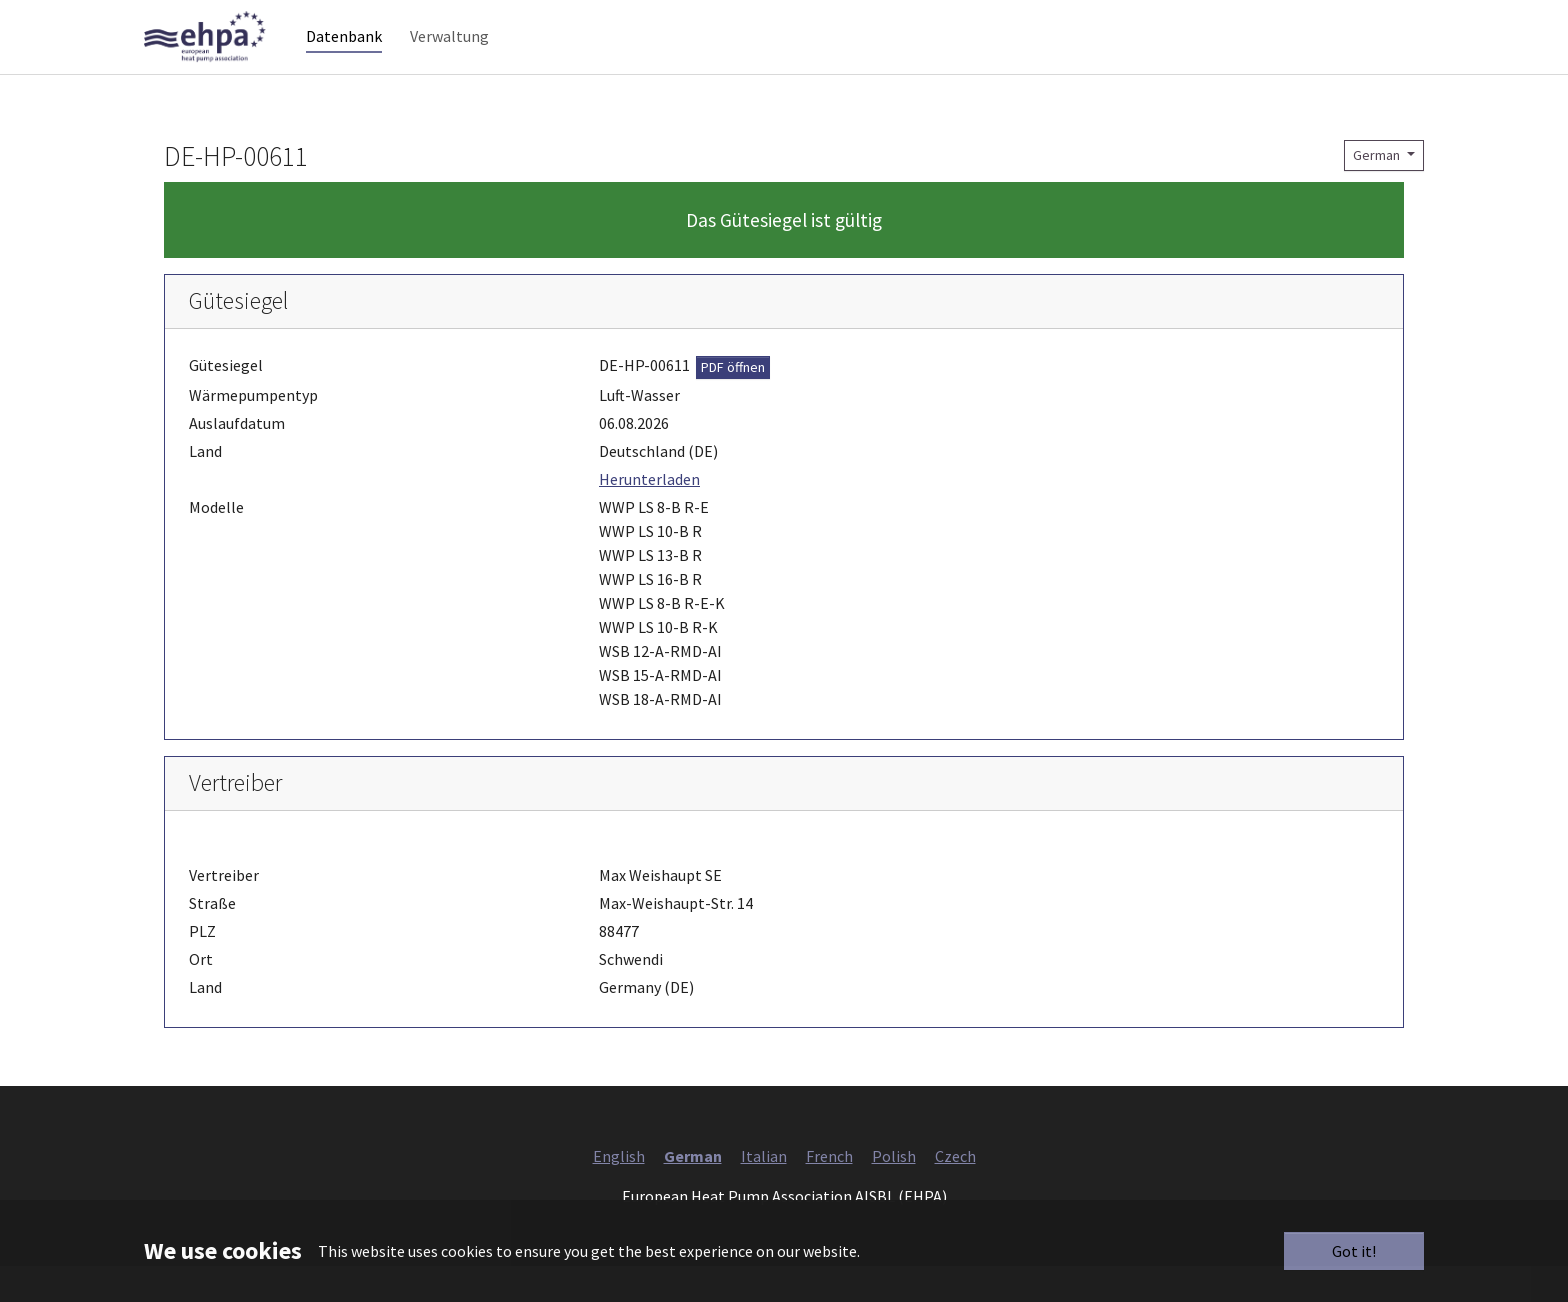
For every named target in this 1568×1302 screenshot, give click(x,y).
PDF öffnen (733, 403)
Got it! (1354, 1251)
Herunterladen (649, 515)
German (1378, 191)
